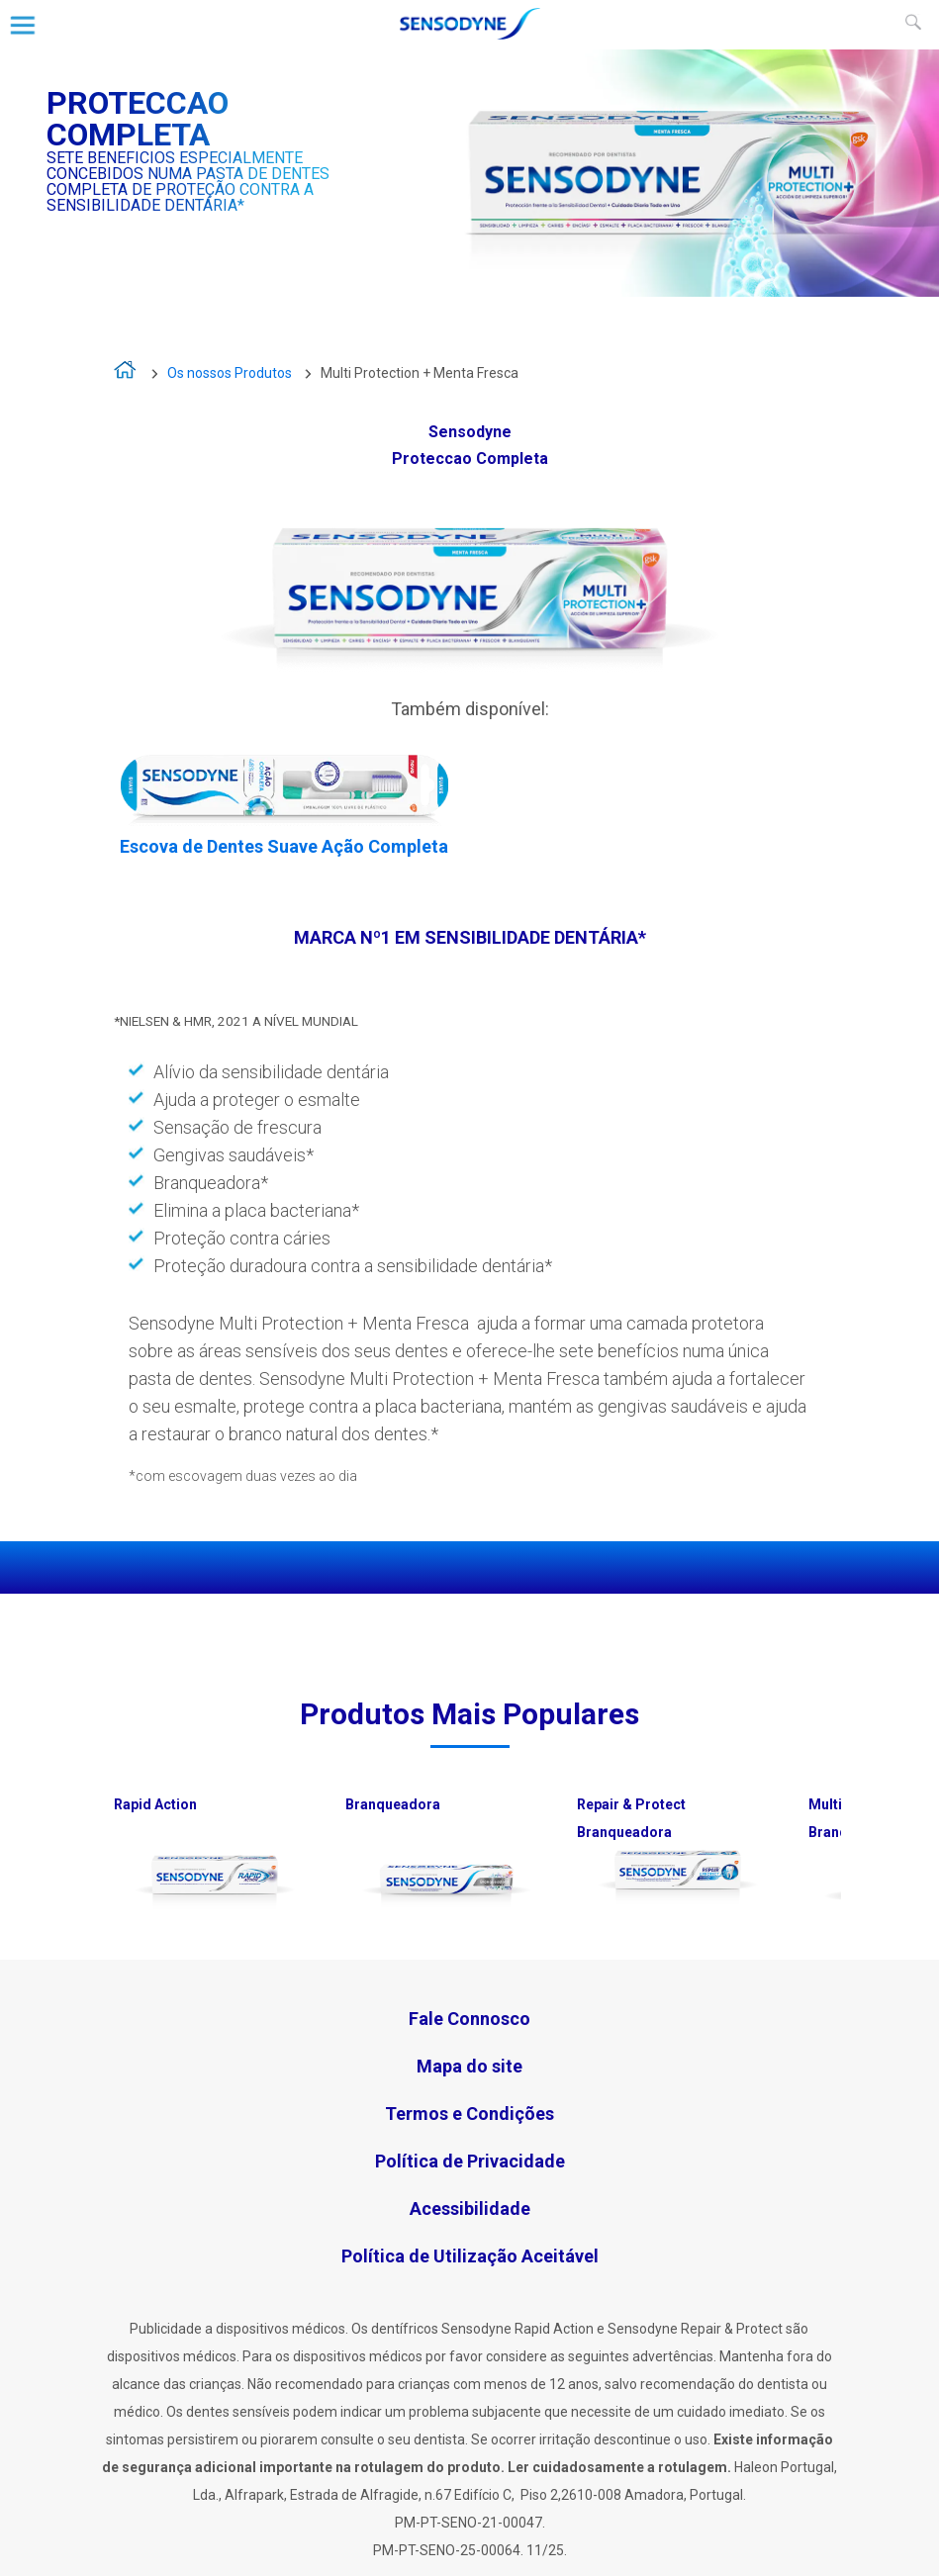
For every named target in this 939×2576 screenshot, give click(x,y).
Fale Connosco (469, 2018)
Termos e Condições (469, 2113)
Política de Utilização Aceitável (470, 2256)
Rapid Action (155, 1804)
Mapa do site (469, 2066)
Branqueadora (392, 1804)
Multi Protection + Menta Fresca (419, 373)
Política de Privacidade (470, 2161)
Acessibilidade (470, 2208)
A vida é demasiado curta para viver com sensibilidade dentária (126, 374)
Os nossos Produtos (229, 373)
